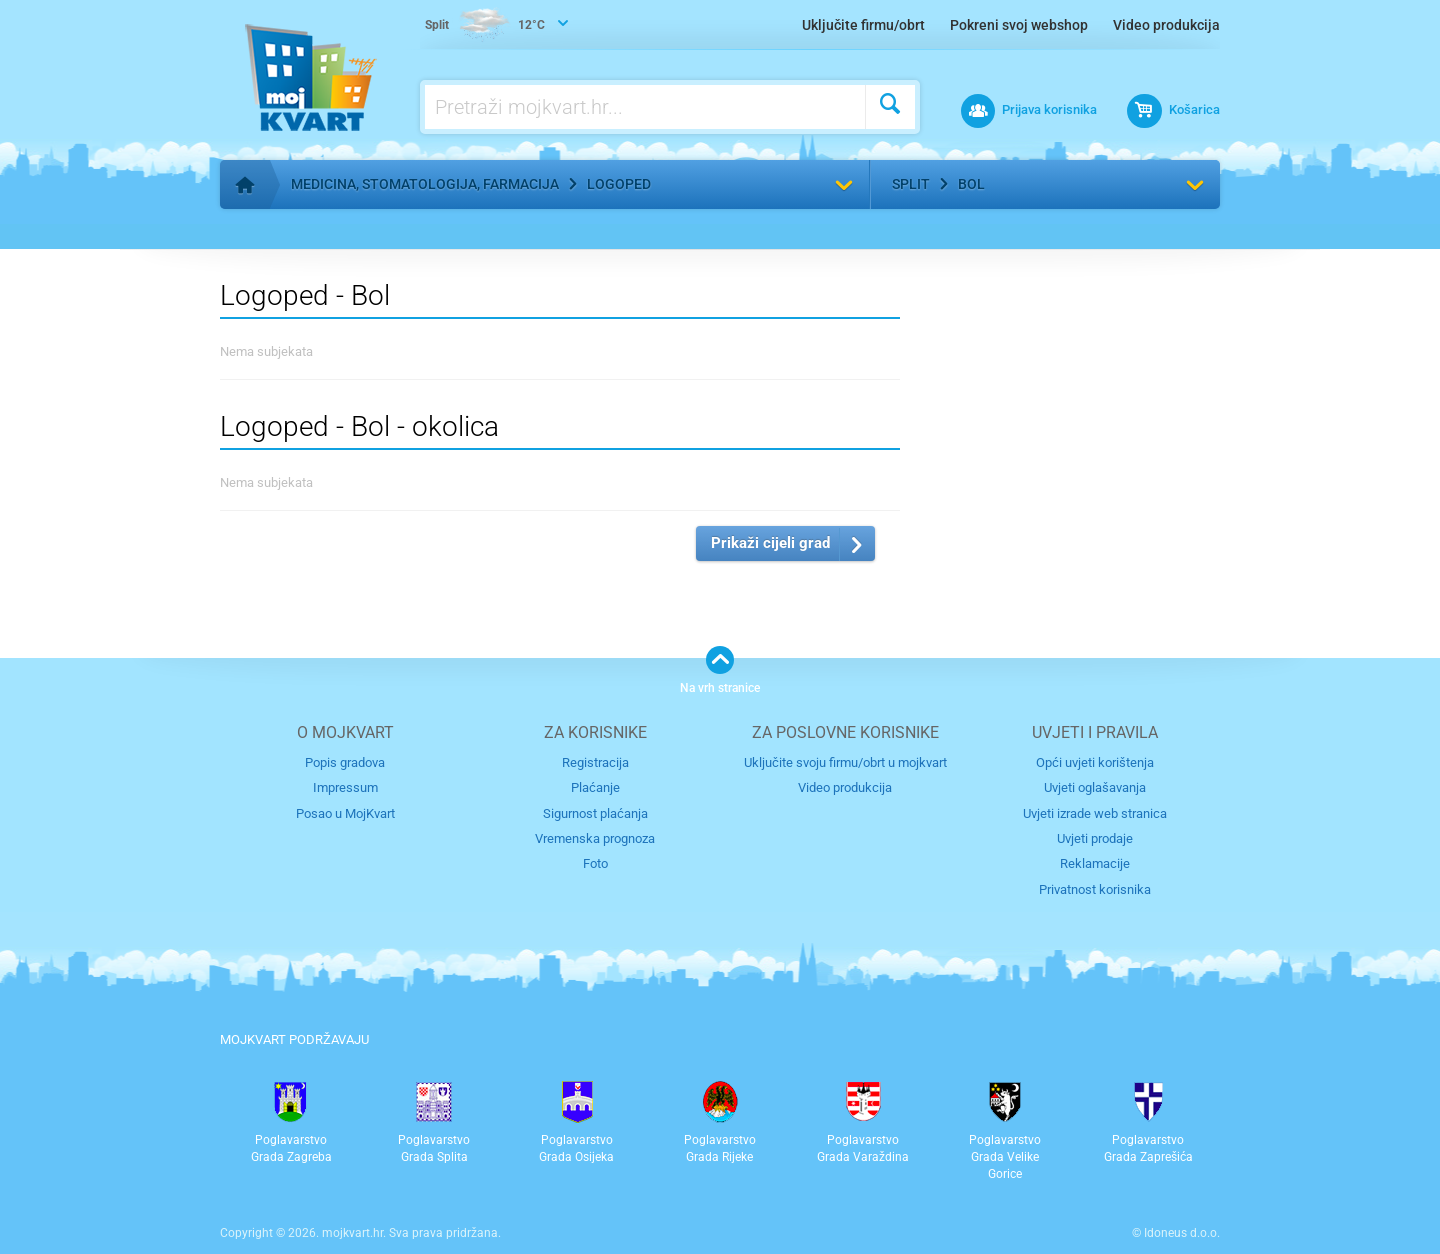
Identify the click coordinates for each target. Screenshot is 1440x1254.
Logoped (619, 184)
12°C (485, 26)
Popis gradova (345, 762)
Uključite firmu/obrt (863, 25)
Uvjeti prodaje (1095, 838)
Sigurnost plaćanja (595, 813)
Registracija (595, 762)
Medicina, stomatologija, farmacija (425, 184)
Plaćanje (595, 787)
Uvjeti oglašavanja (1095, 787)
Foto (595, 863)
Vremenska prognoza (595, 838)
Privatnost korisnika (1095, 889)
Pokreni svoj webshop (1019, 25)
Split (911, 184)
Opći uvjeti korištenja (1095, 762)
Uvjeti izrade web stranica (1095, 813)
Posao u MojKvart (345, 813)
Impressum (345, 787)
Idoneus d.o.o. (1182, 1233)
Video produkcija (1166, 25)
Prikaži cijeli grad (770, 543)
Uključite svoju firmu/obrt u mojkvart (845, 762)
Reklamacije (1095, 863)
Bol (971, 184)
